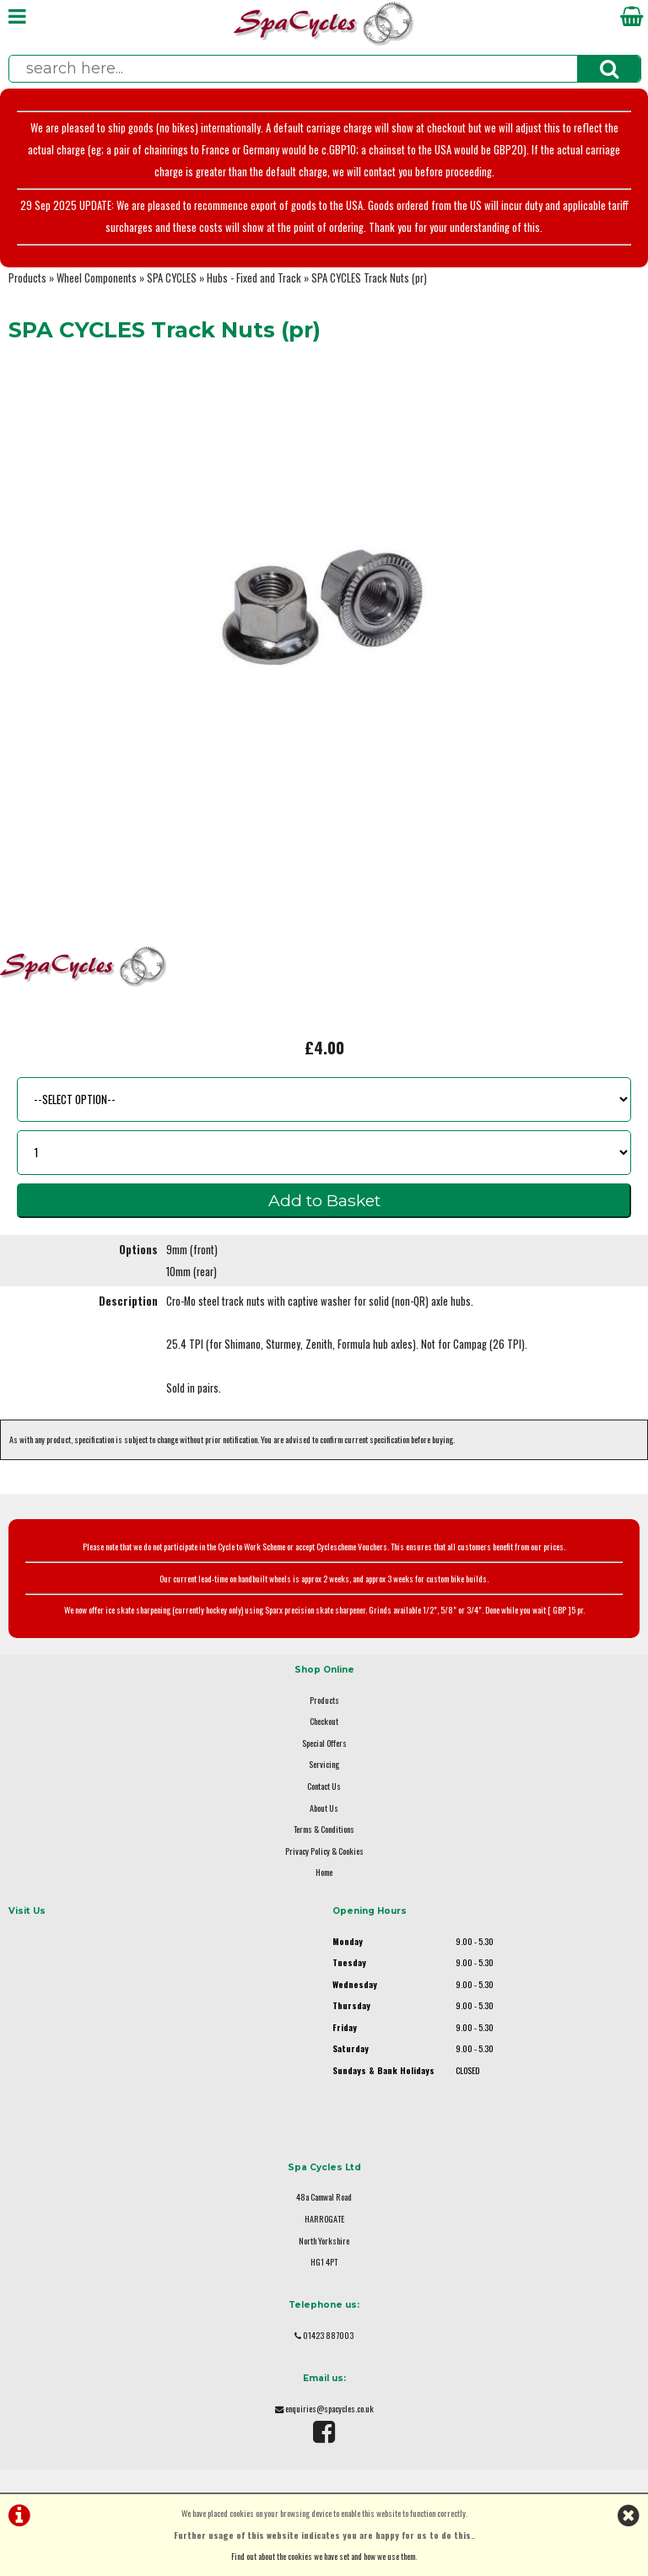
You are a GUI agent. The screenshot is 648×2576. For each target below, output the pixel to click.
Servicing (324, 1764)
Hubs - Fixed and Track (254, 278)
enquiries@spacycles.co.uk (329, 2408)
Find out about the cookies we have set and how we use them (323, 2556)
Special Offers (324, 1743)
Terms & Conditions (324, 1829)
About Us (324, 1808)
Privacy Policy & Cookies (324, 1851)
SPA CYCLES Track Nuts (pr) (369, 278)
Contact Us (324, 1786)
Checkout (324, 1721)
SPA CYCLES (172, 278)
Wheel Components (97, 278)
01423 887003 (328, 2335)
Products (27, 278)
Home (324, 1872)
